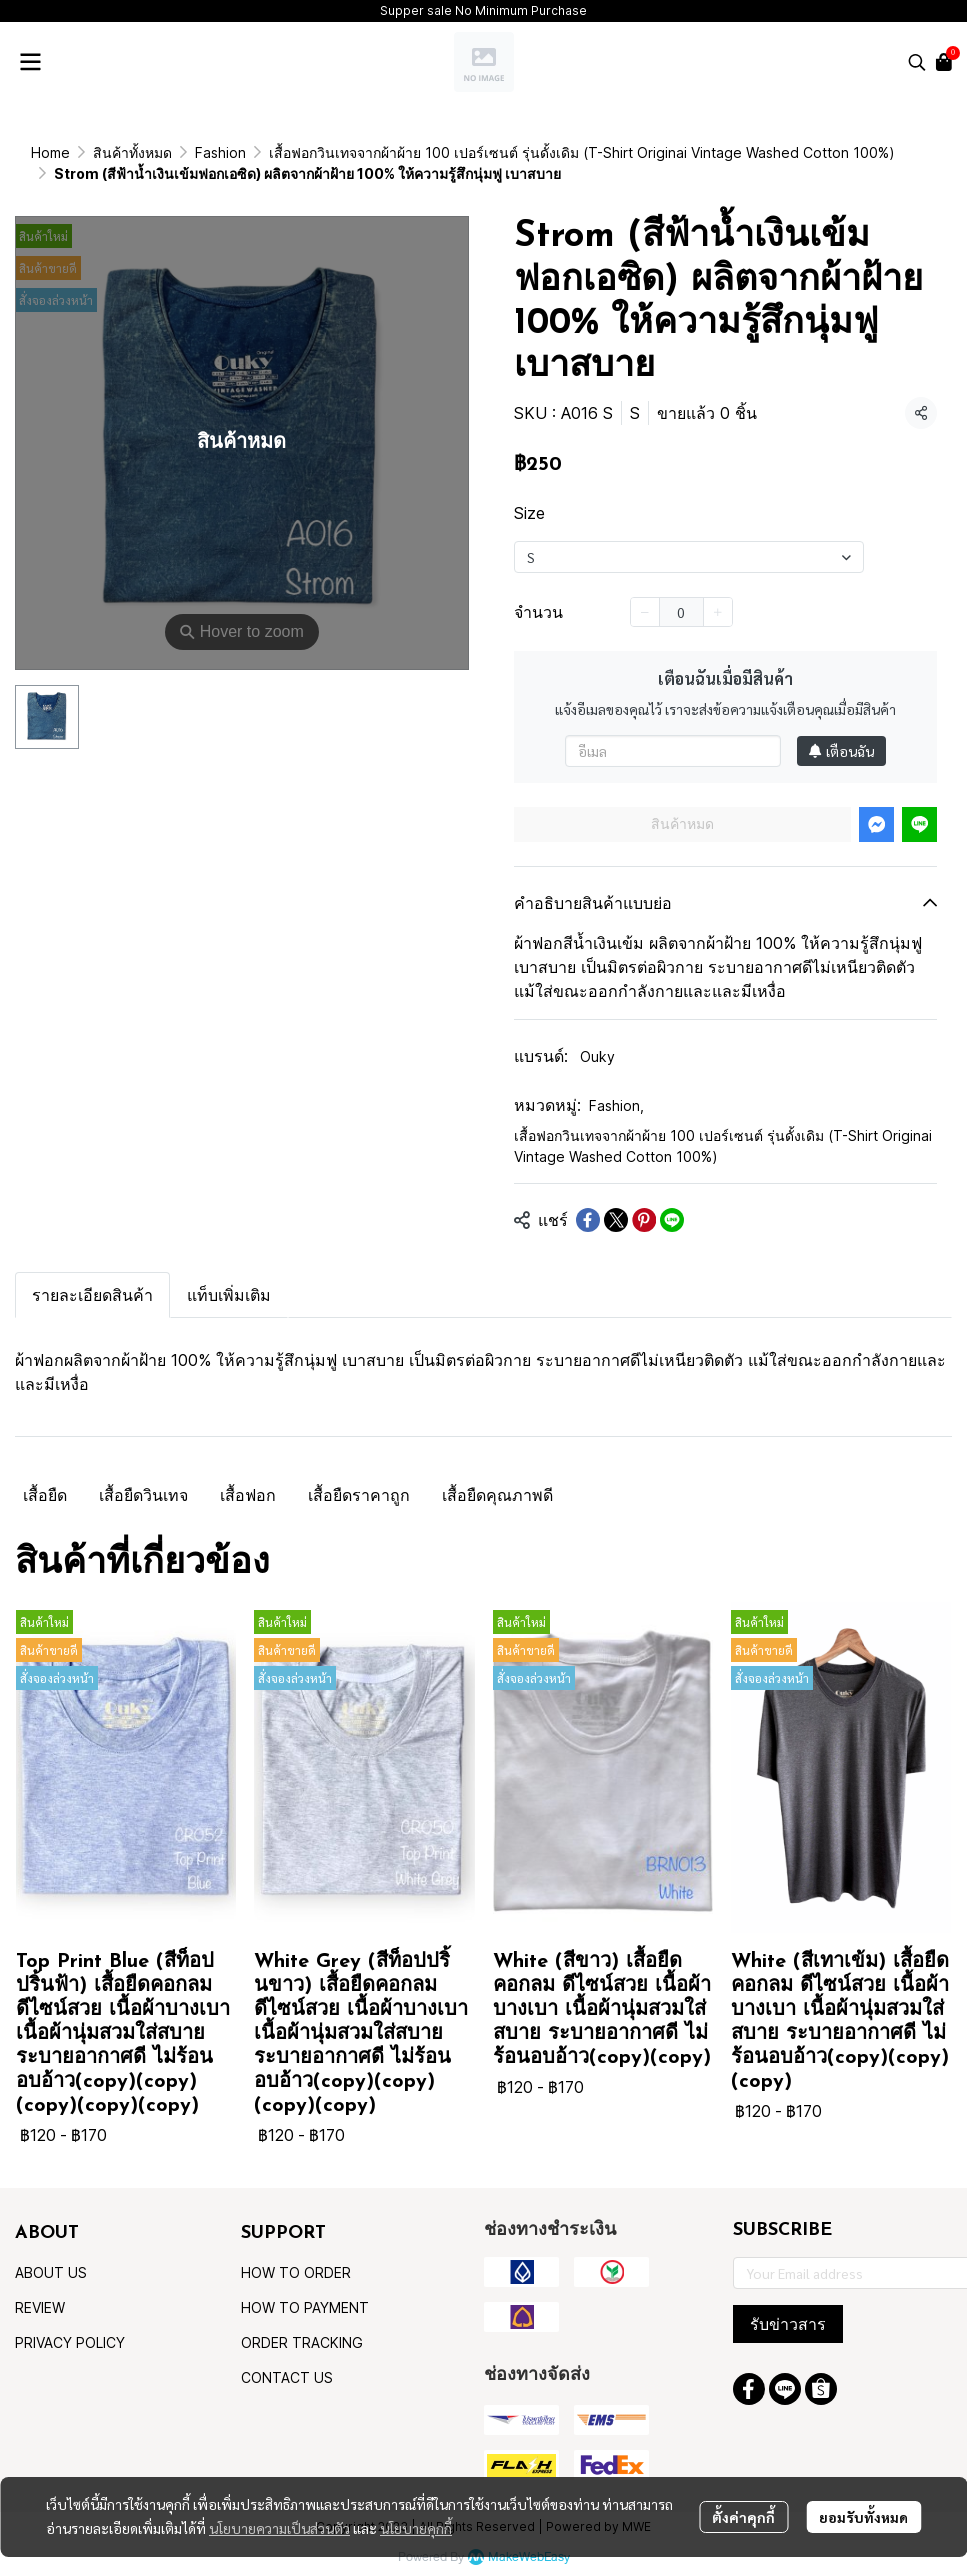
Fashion (616, 1084)
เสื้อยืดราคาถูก (359, 1474)
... (99, 152)
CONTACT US (287, 2356)
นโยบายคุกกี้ (416, 2525)
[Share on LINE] (672, 1199)
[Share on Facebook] (588, 1199)
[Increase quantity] (718, 591)
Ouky (597, 1035)
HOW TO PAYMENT (305, 2286)
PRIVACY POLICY (70, 2321)
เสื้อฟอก (248, 1474)
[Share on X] (616, 1199)
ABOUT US (51, 2251)
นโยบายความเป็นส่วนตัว (279, 2525)
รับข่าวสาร (788, 2303)
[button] (917, 62)
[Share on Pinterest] (644, 1199)
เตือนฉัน (841, 730)
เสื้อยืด (45, 1474)
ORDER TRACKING (302, 2321)
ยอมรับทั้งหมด (863, 2514)
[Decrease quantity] (645, 591)
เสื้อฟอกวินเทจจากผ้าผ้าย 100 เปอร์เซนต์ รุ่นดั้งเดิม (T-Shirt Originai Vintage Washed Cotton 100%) (723, 1125)
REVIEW (40, 2286)
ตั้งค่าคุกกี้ (743, 2514)
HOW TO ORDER (296, 2251)
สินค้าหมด (682, 802)
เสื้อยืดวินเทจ (143, 1474)
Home (50, 152)
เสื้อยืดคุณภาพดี (497, 1474)
